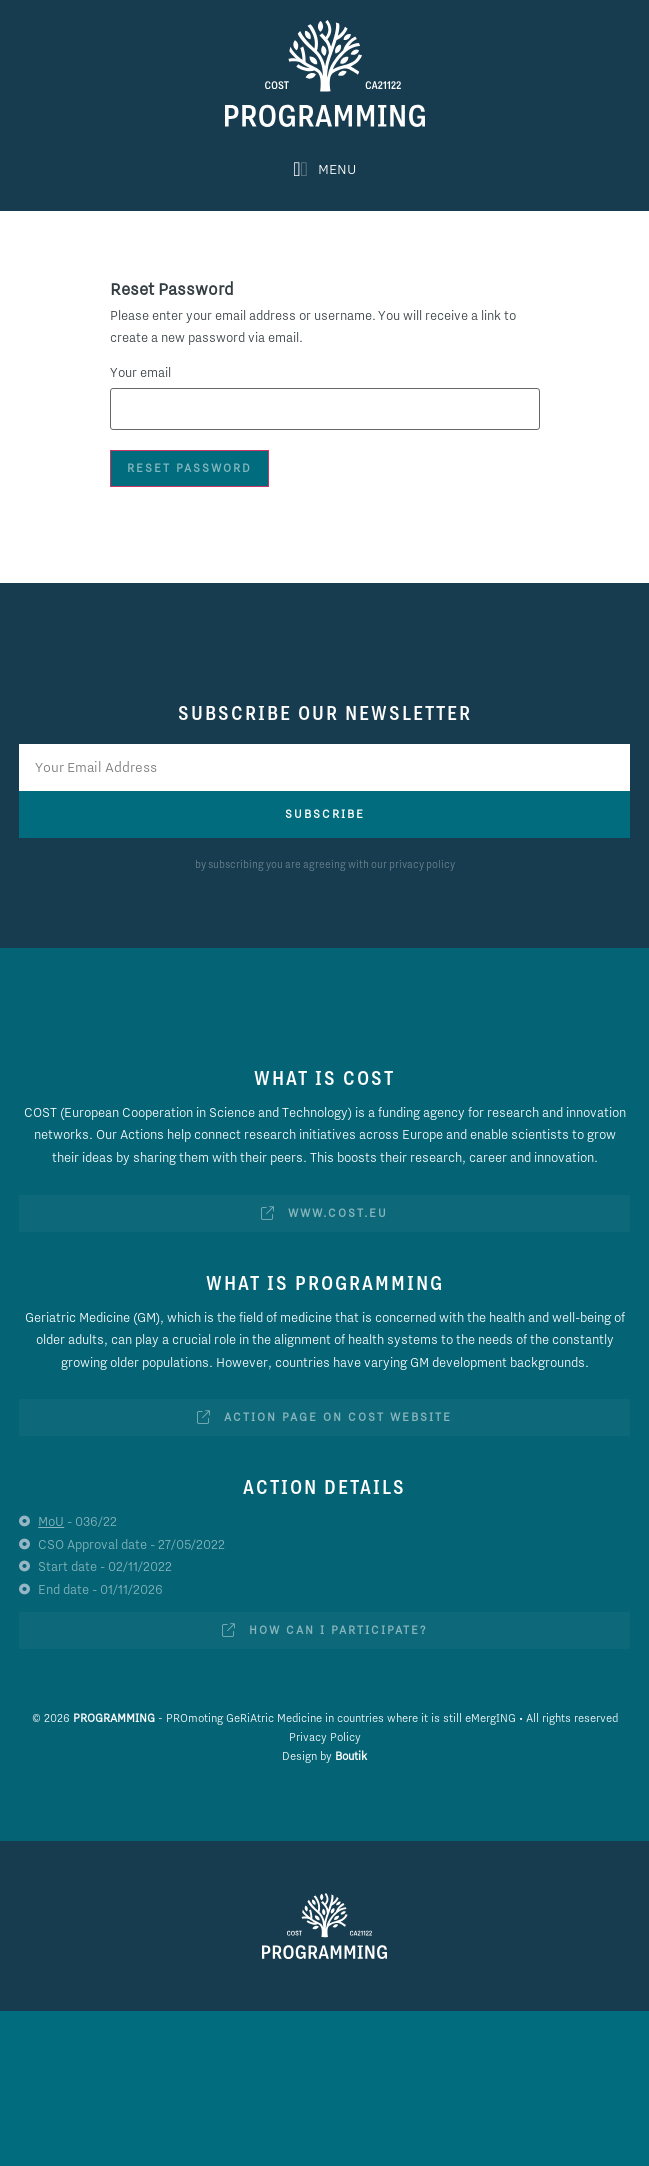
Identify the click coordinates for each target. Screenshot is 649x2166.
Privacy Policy (325, 1737)
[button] (324, 169)
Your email (140, 372)
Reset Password (189, 468)
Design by (324, 1756)
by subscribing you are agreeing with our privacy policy (325, 864)
